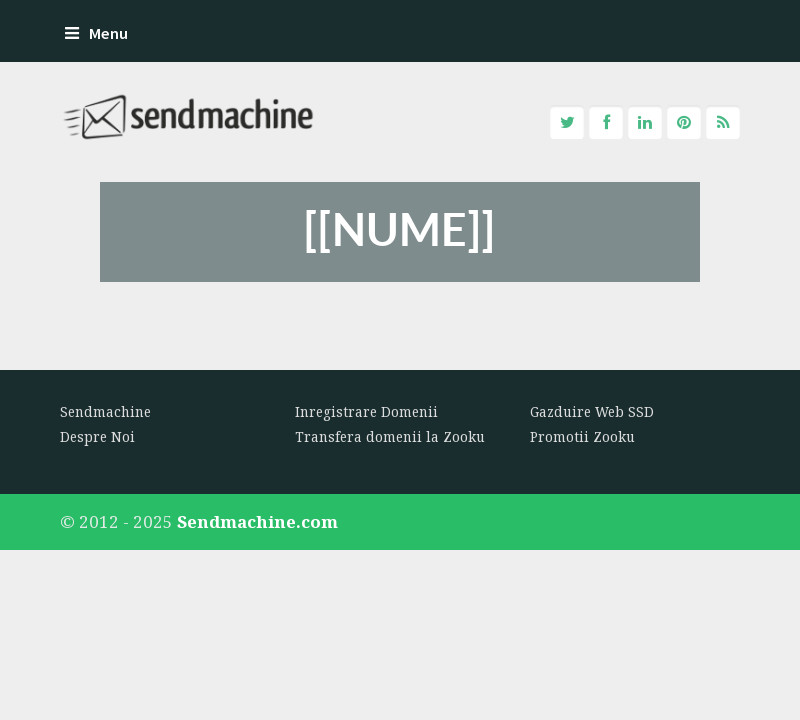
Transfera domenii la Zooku (390, 437)
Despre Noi (97, 437)
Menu (96, 33)
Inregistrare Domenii (366, 412)
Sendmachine (105, 412)
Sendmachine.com (257, 521)
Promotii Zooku (582, 437)
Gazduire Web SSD (592, 412)
